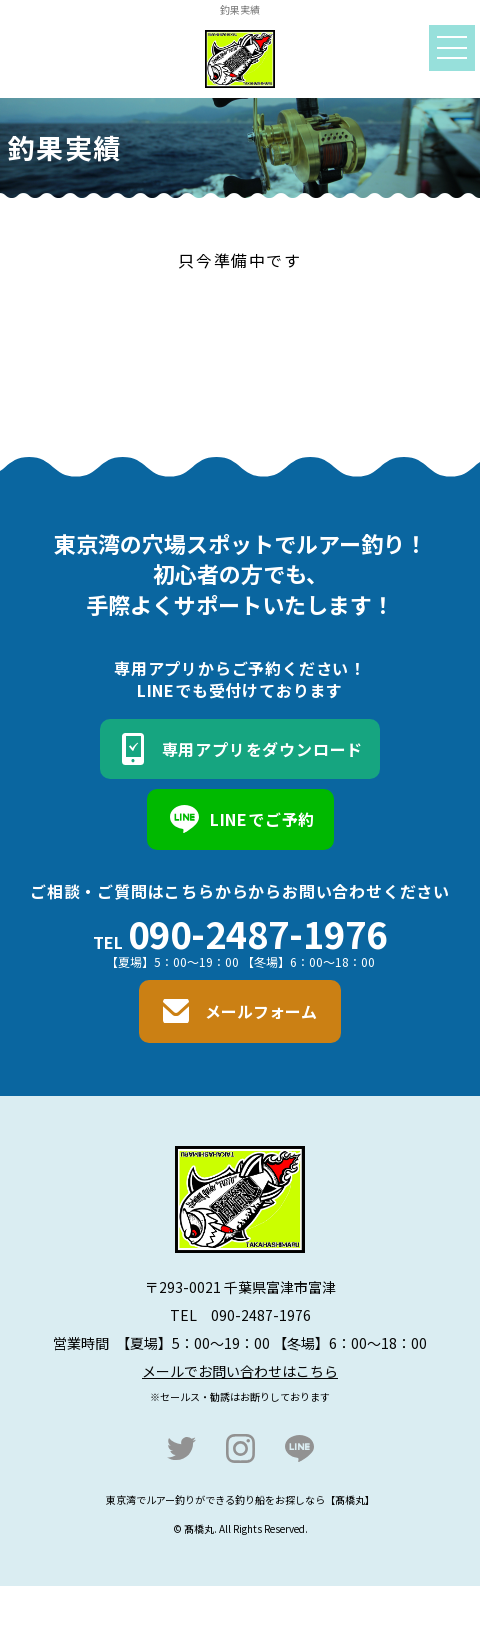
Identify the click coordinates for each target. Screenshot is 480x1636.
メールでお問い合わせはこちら (240, 1371)
